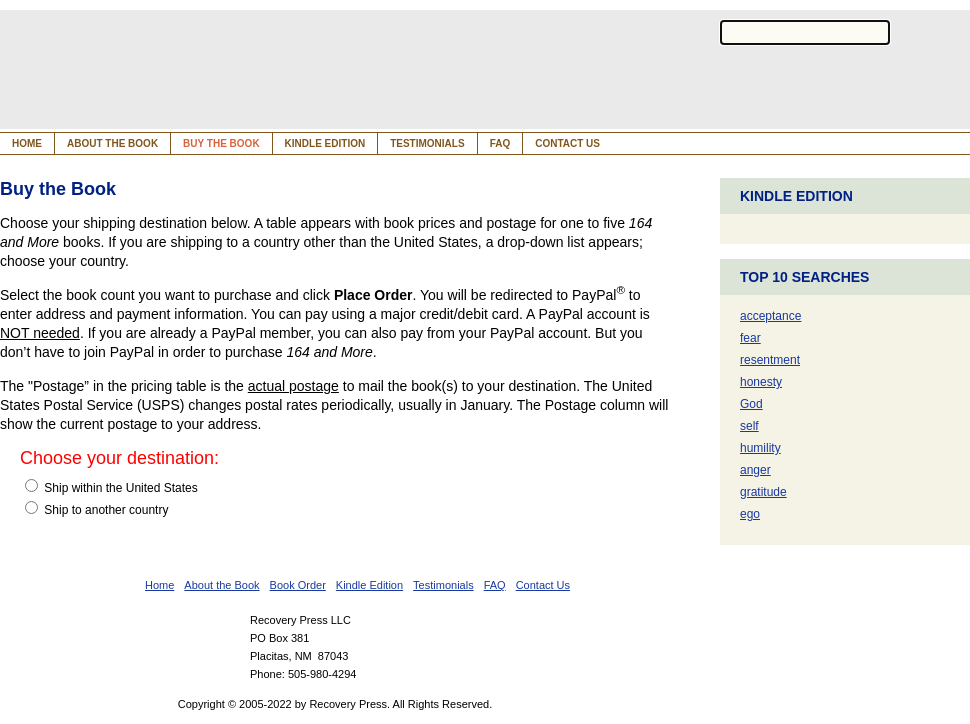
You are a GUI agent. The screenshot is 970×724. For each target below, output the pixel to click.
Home (27, 143)
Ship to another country (96, 509)
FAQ (500, 143)
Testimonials (427, 143)
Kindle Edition (325, 143)
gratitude (763, 492)
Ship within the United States (111, 487)
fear (750, 338)
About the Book (112, 143)
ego (750, 514)
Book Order (298, 585)
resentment (770, 360)
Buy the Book (221, 143)
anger (755, 470)
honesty (761, 382)
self (749, 426)
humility (760, 448)
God (751, 404)
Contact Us (567, 143)
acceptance (770, 316)
